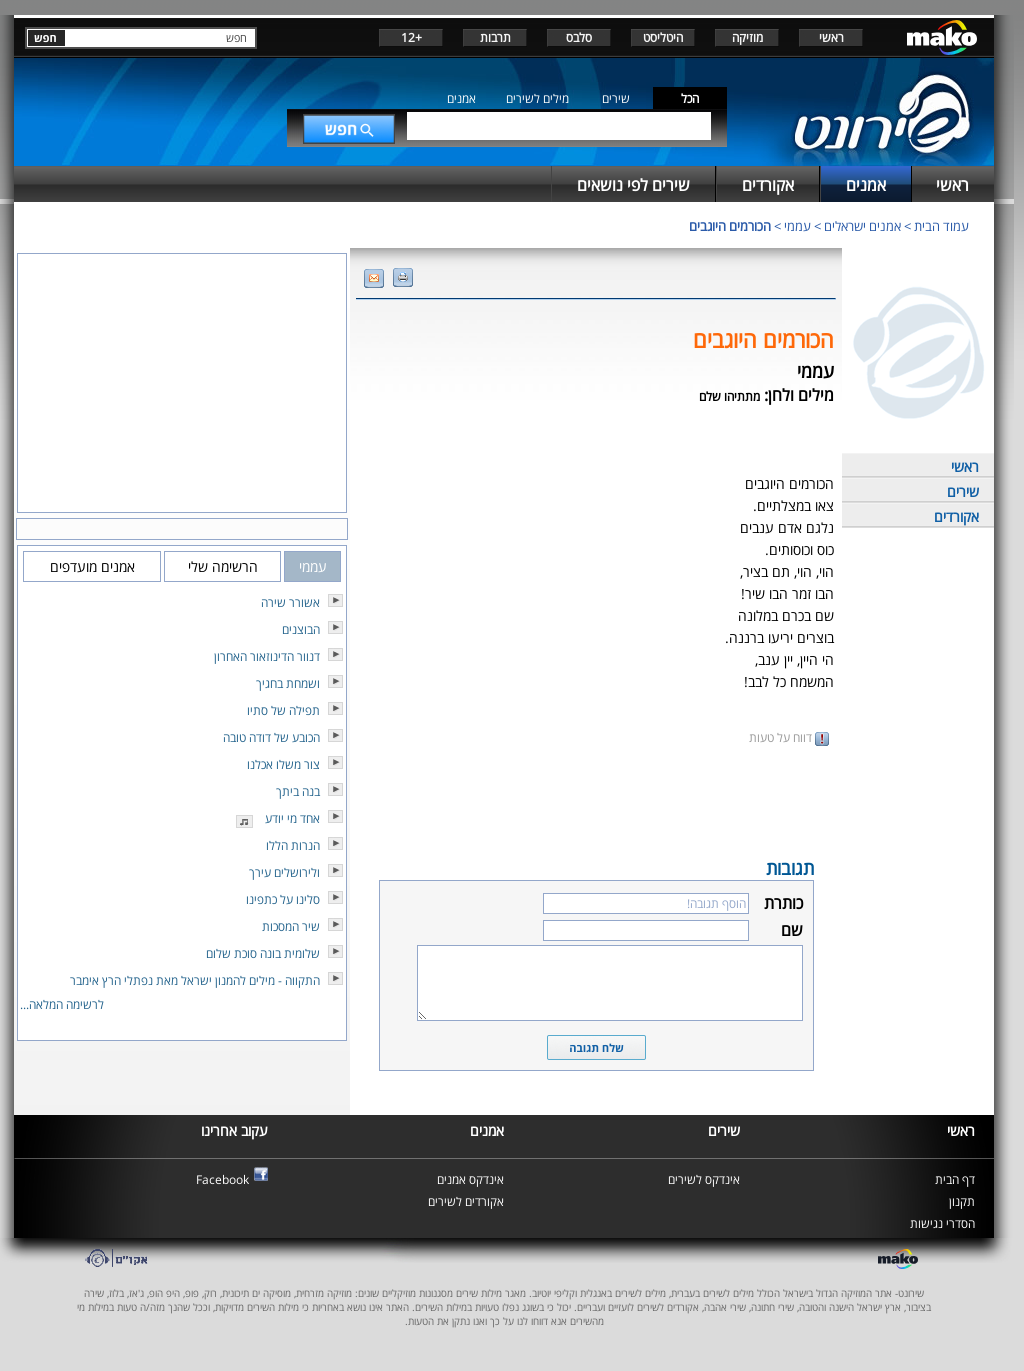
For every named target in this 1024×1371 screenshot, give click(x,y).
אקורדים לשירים (466, 1201)
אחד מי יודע (292, 818)
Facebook (222, 1179)
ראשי (831, 37)
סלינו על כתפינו (283, 899)
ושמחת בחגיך (288, 683)
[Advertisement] (596, 800)
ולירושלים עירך (284, 872)
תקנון (962, 1201)
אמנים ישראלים (862, 226)
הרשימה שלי (223, 566)
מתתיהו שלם (729, 396)
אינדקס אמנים (470, 1179)
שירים (616, 98)
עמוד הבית (941, 226)
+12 (411, 37)
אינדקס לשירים (704, 1179)
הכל (690, 98)
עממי (797, 226)
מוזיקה (747, 37)
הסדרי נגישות (942, 1223)
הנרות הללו (293, 845)
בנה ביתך (298, 791)
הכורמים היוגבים (730, 226)
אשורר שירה (290, 602)
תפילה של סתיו (283, 710)
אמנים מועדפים (92, 566)
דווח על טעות (789, 737)
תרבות (495, 37)
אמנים (461, 98)
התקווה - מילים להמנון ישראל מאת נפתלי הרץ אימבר (195, 980)
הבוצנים (301, 629)
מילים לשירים (537, 98)
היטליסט (663, 37)
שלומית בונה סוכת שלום (263, 953)
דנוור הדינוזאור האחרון (267, 656)
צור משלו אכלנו (283, 764)
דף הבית (955, 1179)
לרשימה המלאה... (62, 1004)
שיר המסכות (291, 926)
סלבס (579, 37)
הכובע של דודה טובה (271, 737)
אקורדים (956, 516)
